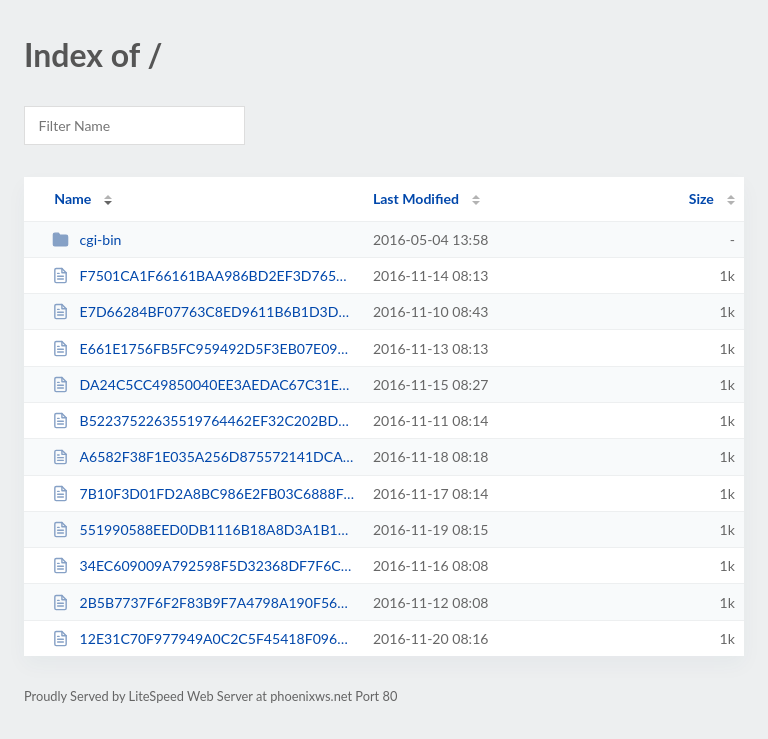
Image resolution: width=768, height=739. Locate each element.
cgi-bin (86, 239)
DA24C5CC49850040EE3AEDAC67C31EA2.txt (203, 384)
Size (701, 198)
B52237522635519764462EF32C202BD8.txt (203, 420)
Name (72, 198)
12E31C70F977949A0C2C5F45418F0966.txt (203, 638)
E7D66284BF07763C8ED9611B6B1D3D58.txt (203, 311)
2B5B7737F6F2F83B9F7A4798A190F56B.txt (203, 602)
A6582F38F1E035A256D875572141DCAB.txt (203, 456)
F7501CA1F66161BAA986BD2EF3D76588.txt (203, 275)
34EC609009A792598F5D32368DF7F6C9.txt (203, 565)
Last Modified (416, 198)
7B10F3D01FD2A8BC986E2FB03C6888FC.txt (203, 493)
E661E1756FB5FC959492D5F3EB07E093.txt (203, 348)
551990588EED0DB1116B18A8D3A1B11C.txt (203, 529)
